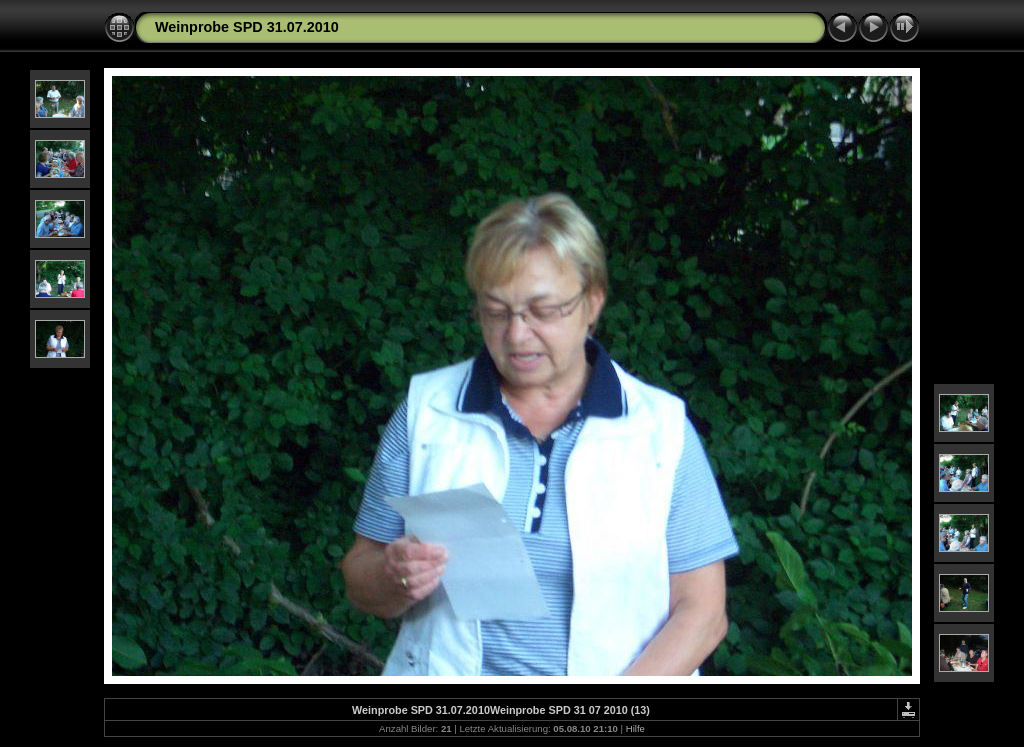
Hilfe (635, 728)
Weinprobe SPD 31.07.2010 (247, 27)
